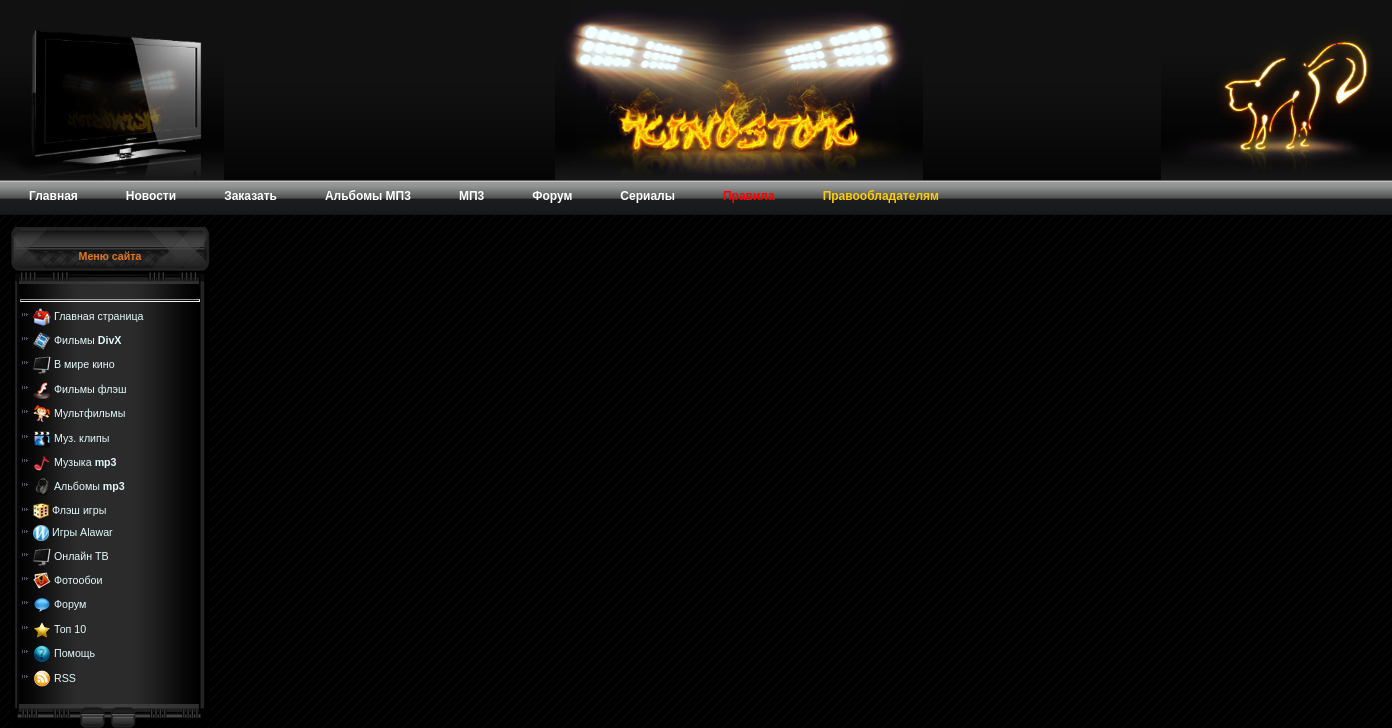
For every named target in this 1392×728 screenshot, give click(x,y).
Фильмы (87, 340)
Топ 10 (70, 629)
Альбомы (89, 486)
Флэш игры (79, 510)
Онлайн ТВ (81, 555)
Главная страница (98, 315)
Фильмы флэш (90, 389)
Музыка (85, 462)
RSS (65, 677)
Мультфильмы (89, 413)
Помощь (74, 653)
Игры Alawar (82, 532)
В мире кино (84, 364)
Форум (70, 604)
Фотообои (78, 580)
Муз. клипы (82, 437)
